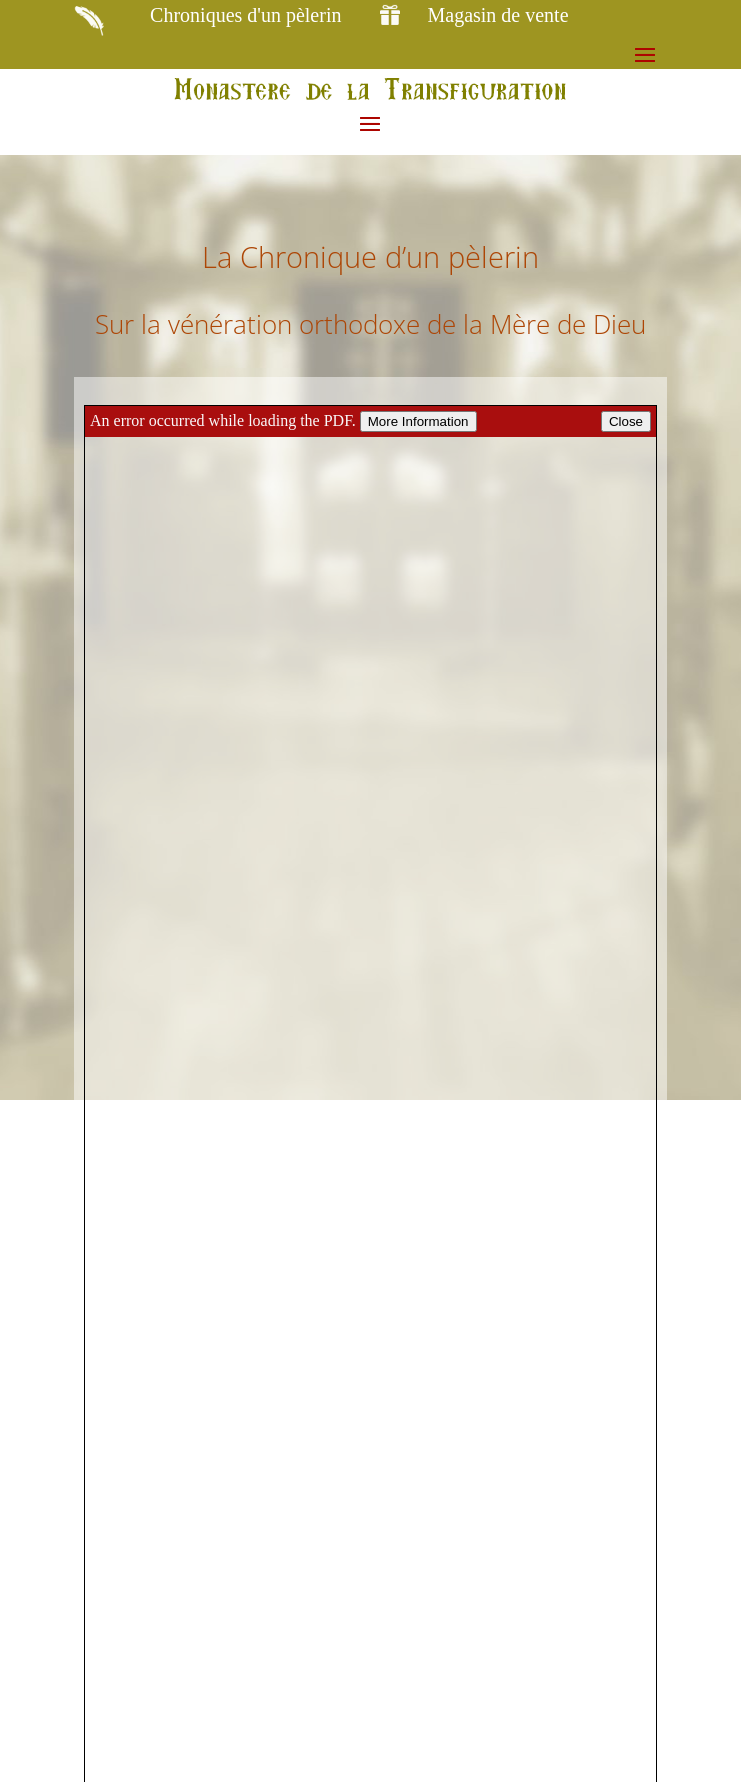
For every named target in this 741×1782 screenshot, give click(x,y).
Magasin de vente (497, 15)
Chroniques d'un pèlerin (245, 15)
